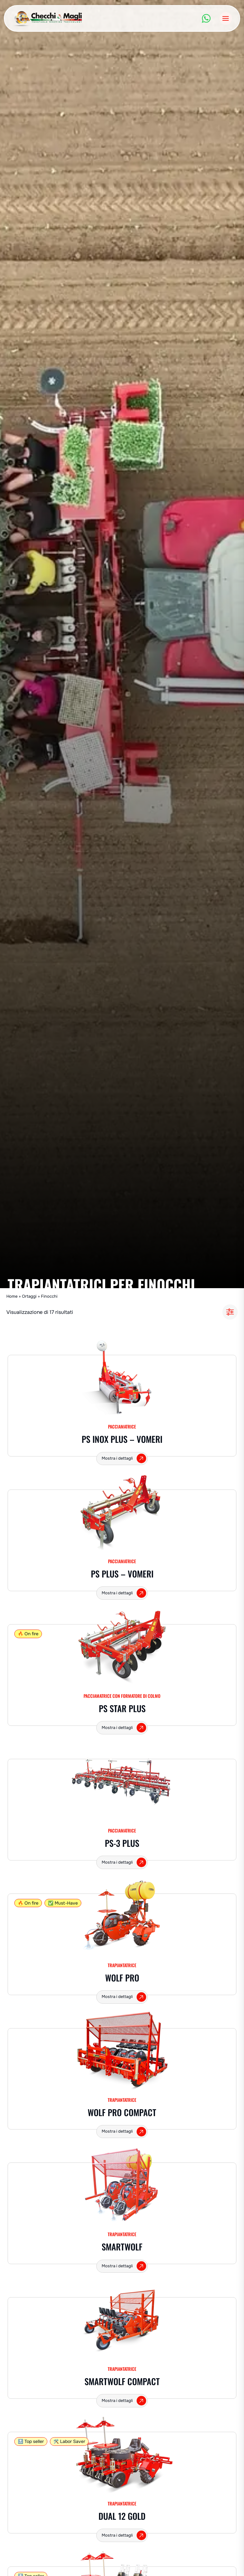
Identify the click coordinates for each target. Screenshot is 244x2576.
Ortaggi (29, 1296)
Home (11, 1296)
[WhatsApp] (206, 18)
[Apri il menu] (226, 18)
